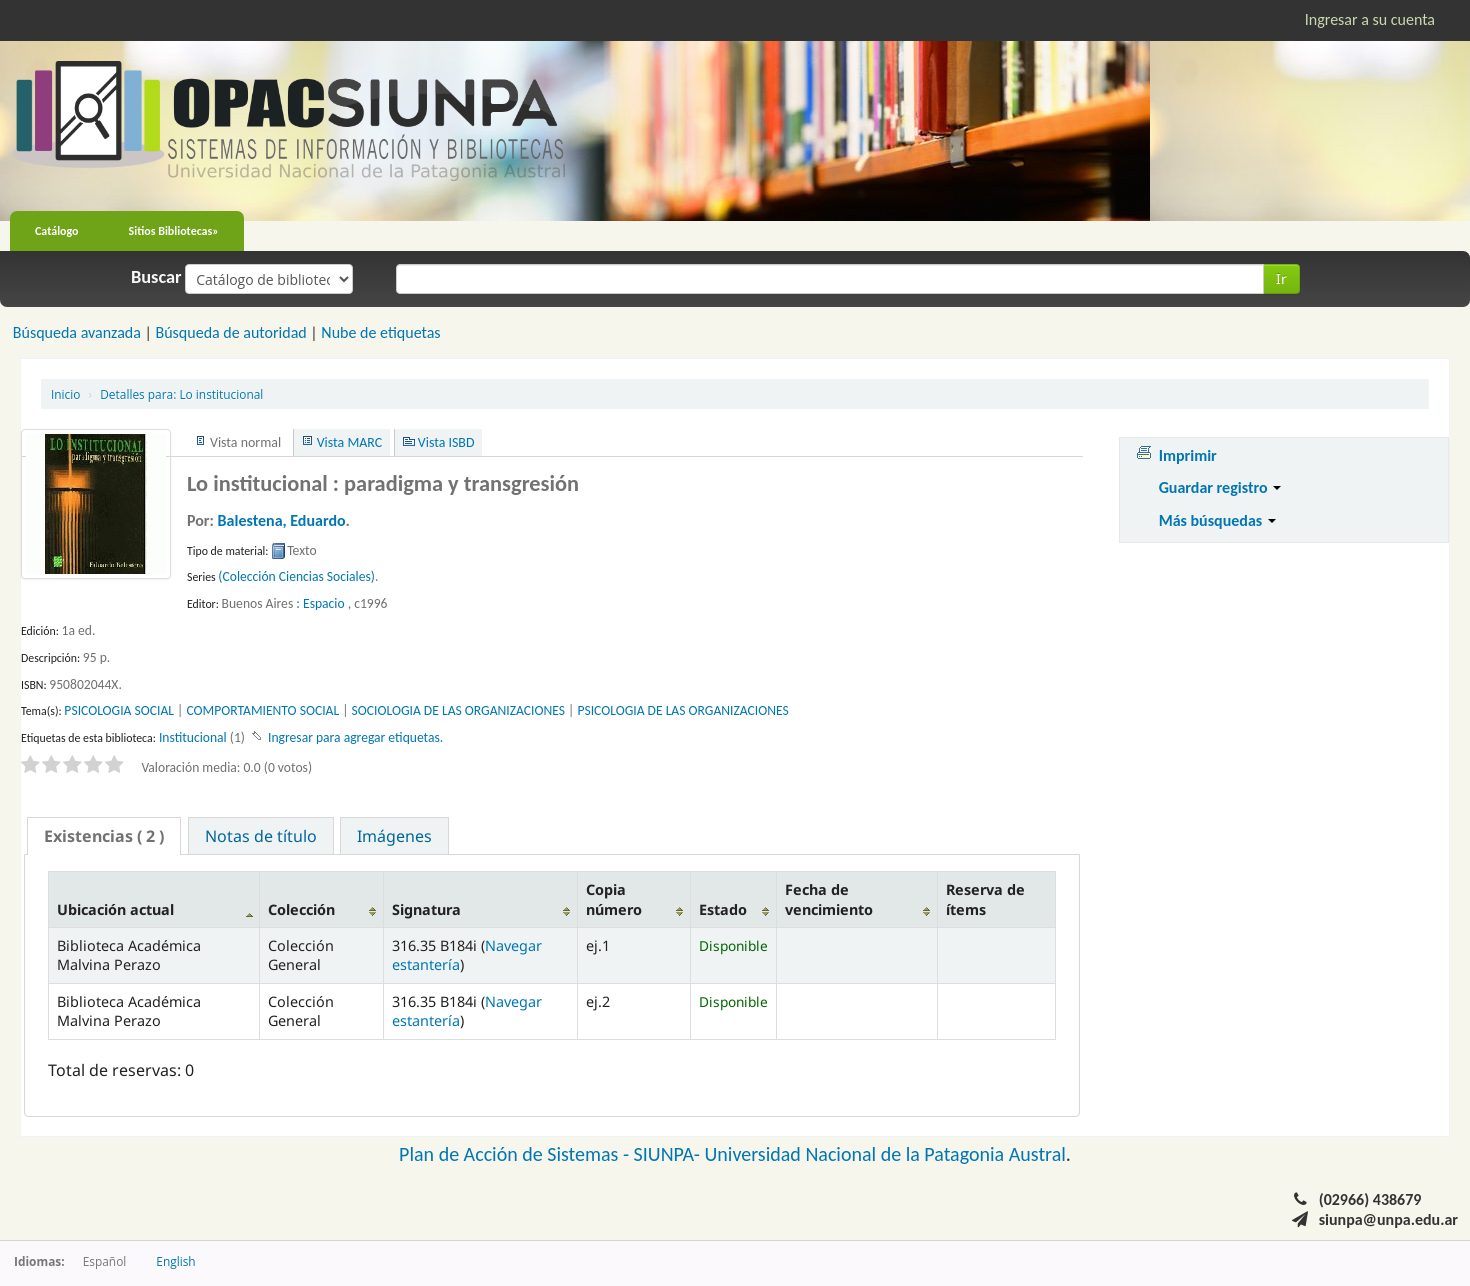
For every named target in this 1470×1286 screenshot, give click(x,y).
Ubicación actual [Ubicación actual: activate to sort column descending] (115, 909)
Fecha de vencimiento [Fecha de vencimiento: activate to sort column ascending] (829, 899)
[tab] (104, 836)
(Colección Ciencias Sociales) (296, 576)
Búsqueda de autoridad (230, 332)
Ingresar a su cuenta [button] (1370, 19)
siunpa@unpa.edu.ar (1388, 1219)
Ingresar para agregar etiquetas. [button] (355, 737)
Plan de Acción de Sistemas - (516, 1154)
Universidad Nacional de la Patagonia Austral (885, 1154)
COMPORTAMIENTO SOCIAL (262, 710)
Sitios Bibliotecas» (174, 231)
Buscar (156, 277)
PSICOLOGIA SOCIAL (119, 710)
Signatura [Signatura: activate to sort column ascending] (426, 909)
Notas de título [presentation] (261, 836)
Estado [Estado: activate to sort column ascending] (723, 909)
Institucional (193, 737)
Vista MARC (349, 442)
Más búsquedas (1217, 520)
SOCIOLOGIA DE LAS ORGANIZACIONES (458, 710)
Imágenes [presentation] (394, 836)
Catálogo (57, 231)
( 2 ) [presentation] (104, 836)
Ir (1281, 278)
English (175, 1261)
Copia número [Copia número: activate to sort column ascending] (614, 899)
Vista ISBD (446, 442)
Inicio (65, 394)
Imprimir (1188, 455)
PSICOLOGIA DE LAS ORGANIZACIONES (682, 710)
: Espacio (320, 603)
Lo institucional (181, 394)
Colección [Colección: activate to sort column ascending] (301, 909)
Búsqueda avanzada (77, 332)
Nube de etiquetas (380, 332)
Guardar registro (1220, 487)
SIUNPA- (669, 1154)
